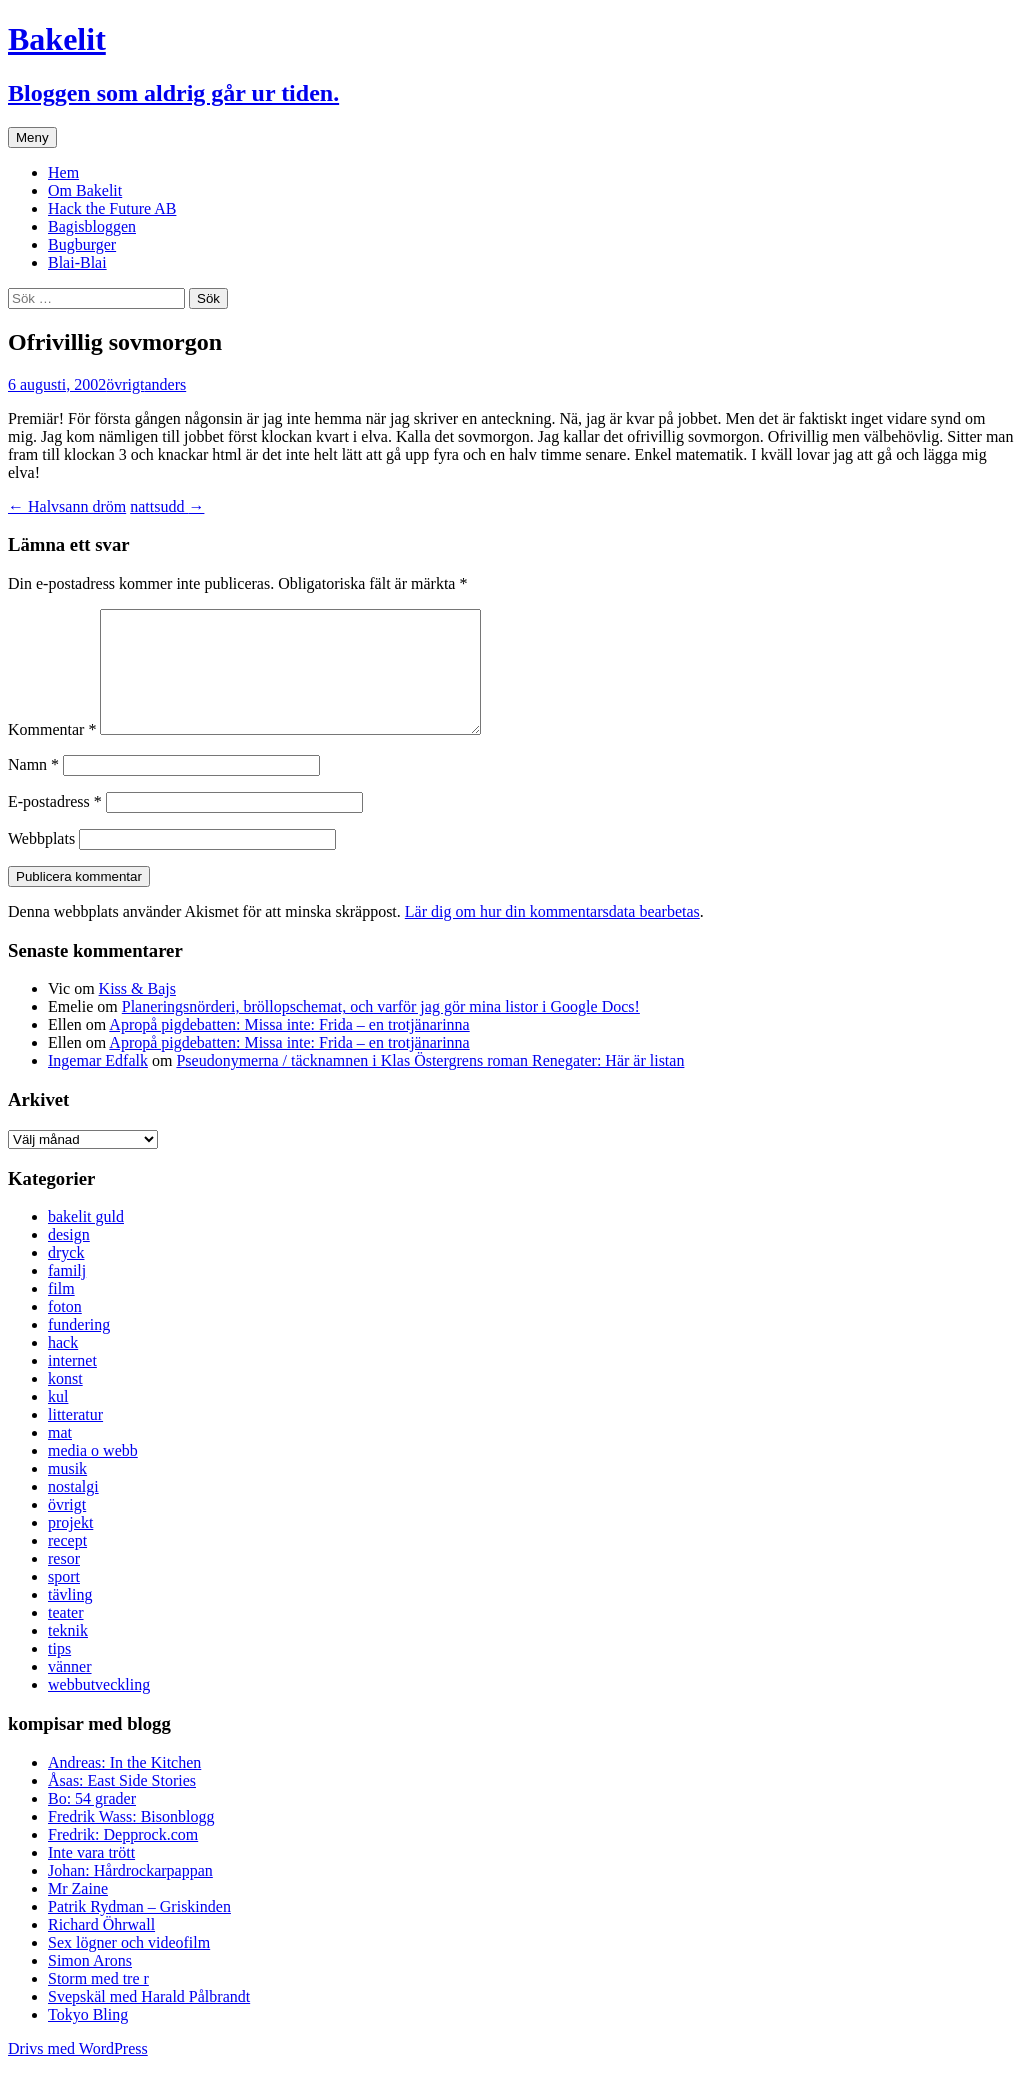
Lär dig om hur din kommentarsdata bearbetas (552, 935)
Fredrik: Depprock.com (123, 1858)
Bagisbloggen (92, 226)
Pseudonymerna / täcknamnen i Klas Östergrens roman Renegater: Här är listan (430, 1084)
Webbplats (41, 862)
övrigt (125, 384)
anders (165, 384)
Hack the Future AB (112, 208)
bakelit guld (86, 1240)
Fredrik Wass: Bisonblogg (131, 1840)
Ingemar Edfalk (98, 1084)
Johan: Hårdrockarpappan (130, 1894)
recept (67, 1564)
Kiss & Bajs (137, 1012)
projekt (70, 1546)
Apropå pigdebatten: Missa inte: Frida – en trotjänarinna (289, 1048)
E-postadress (55, 825)
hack (63, 1366)
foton (65, 1330)
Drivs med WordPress (78, 2072)
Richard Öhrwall (101, 1948)
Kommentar (52, 753)
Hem (63, 172)
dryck (66, 1276)
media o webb (93, 1474)
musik (67, 1492)
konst (65, 1402)
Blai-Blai (77, 262)
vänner (70, 1690)
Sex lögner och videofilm (129, 1966)
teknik (68, 1654)
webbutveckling (99, 1708)
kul (58, 1420)
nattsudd (167, 506)
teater (66, 1636)
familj (67, 1294)
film (61, 1312)
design (69, 1258)
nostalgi (73, 1510)
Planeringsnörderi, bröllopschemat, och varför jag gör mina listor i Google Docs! (381, 1030)
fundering (79, 1348)
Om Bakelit (85, 190)
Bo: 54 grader (92, 1822)
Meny (32, 137)
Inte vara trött (91, 1876)
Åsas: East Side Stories (122, 1804)
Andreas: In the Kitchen (124, 1786)
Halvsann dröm (67, 506)
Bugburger (82, 244)
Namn (33, 788)
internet (72, 1384)
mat (60, 1456)
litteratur (75, 1438)
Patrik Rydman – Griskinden (139, 1930)
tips (59, 1672)
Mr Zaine (78, 1912)
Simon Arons (90, 1984)
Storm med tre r (98, 2002)
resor (64, 1582)
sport (64, 1600)
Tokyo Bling (88, 2038)
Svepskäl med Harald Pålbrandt (149, 2020)
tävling (70, 1618)
